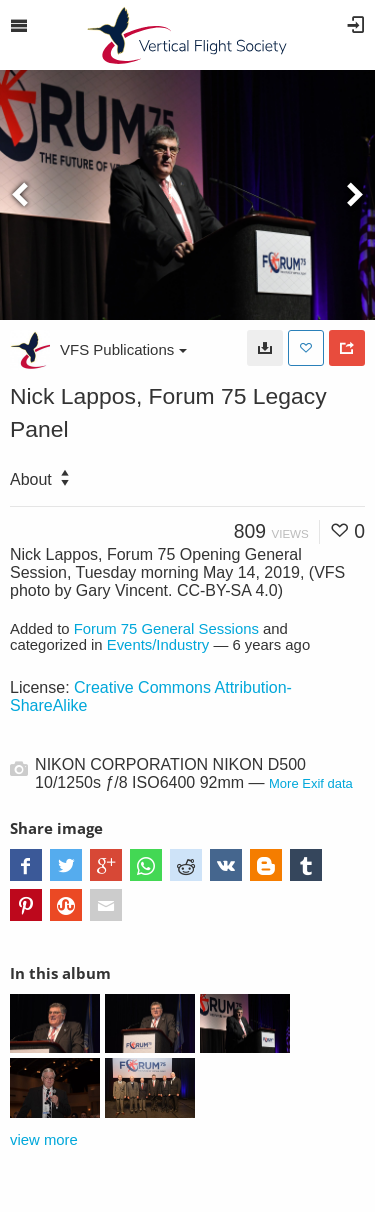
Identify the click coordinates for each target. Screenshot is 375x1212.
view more (44, 1140)
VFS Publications (123, 349)
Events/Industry (158, 645)
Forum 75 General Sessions (166, 629)
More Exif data (311, 783)
